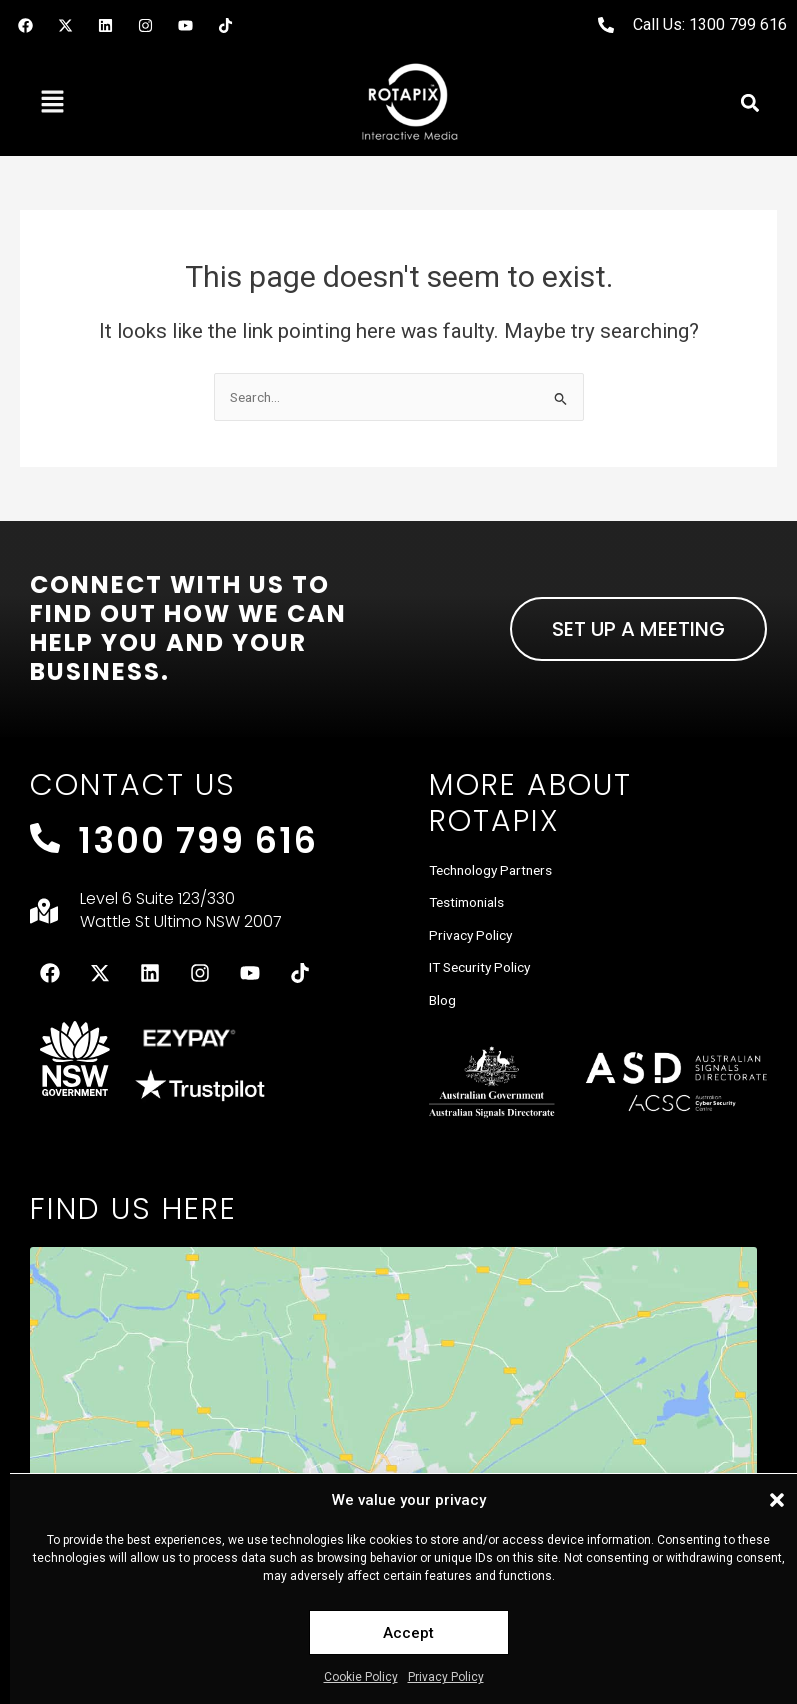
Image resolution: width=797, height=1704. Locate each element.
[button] (777, 1500)
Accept (408, 1633)
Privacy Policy (446, 1677)
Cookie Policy (361, 1677)
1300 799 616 (198, 840)
